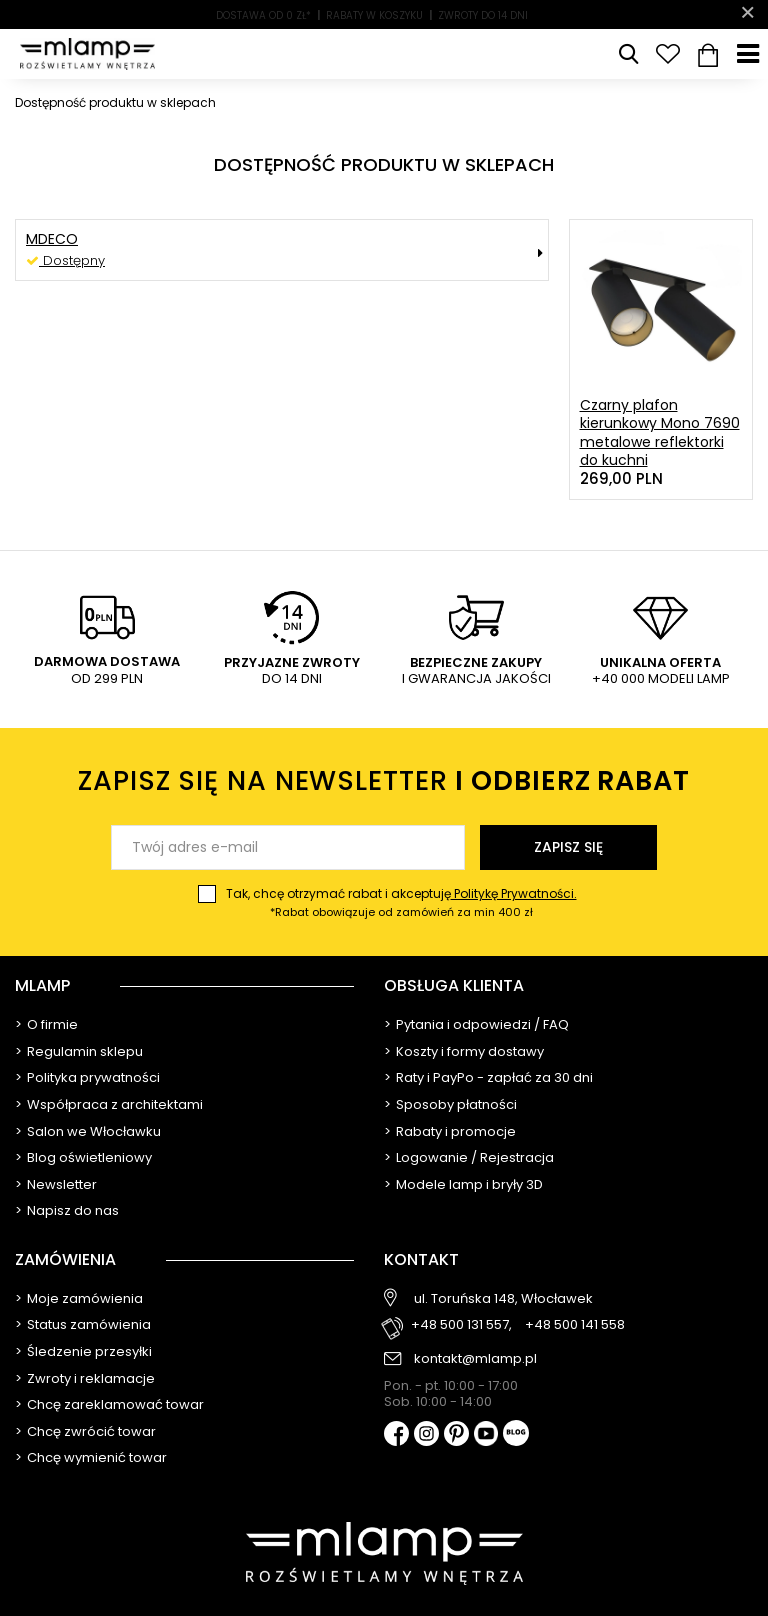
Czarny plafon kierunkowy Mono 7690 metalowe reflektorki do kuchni (660, 432)
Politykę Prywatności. (514, 893)
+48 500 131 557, (461, 1325)
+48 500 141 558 (575, 1325)
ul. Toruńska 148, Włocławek (503, 1299)
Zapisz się (568, 847)
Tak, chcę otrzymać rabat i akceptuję (401, 903)
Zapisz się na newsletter (384, 780)
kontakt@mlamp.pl (475, 1359)
